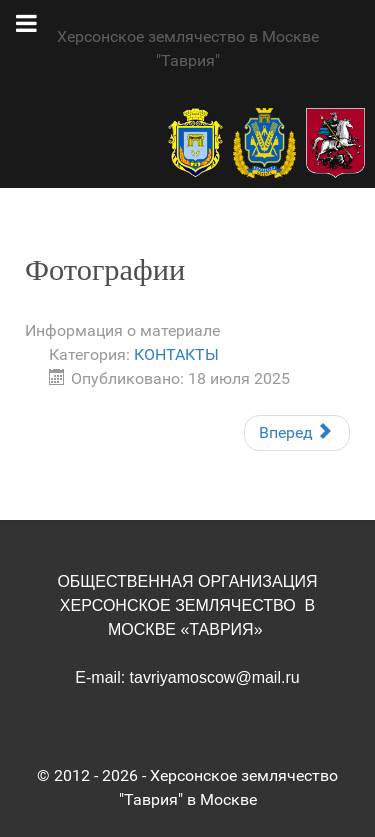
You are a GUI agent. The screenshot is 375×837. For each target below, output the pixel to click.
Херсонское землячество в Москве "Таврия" (188, 48)
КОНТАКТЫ (176, 354)
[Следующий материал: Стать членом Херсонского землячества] (297, 433)
